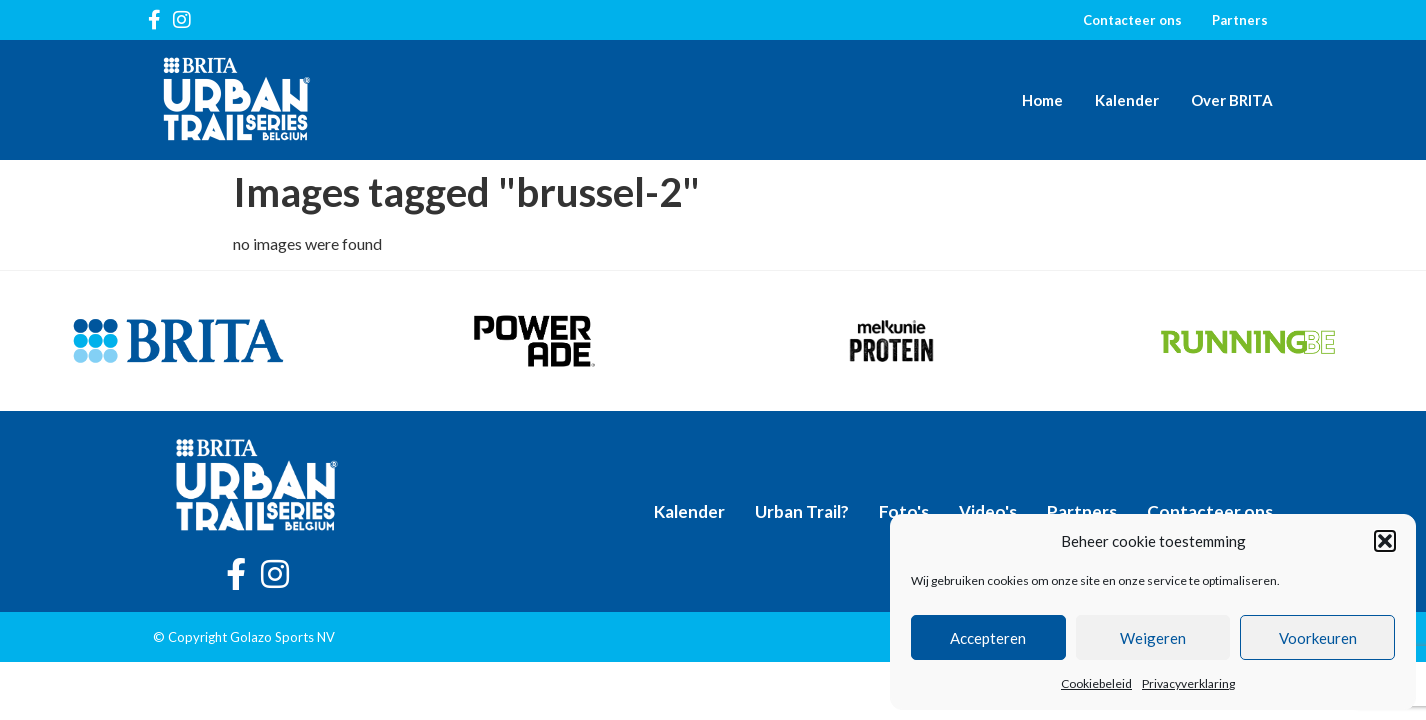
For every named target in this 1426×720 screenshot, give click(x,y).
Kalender (1127, 100)
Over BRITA (1232, 100)
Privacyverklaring (1188, 683)
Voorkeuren (1318, 638)
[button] (1385, 541)
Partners (1240, 20)
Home (1042, 100)
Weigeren (1153, 638)
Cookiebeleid (1096, 683)
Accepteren (988, 638)
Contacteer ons (1132, 20)
